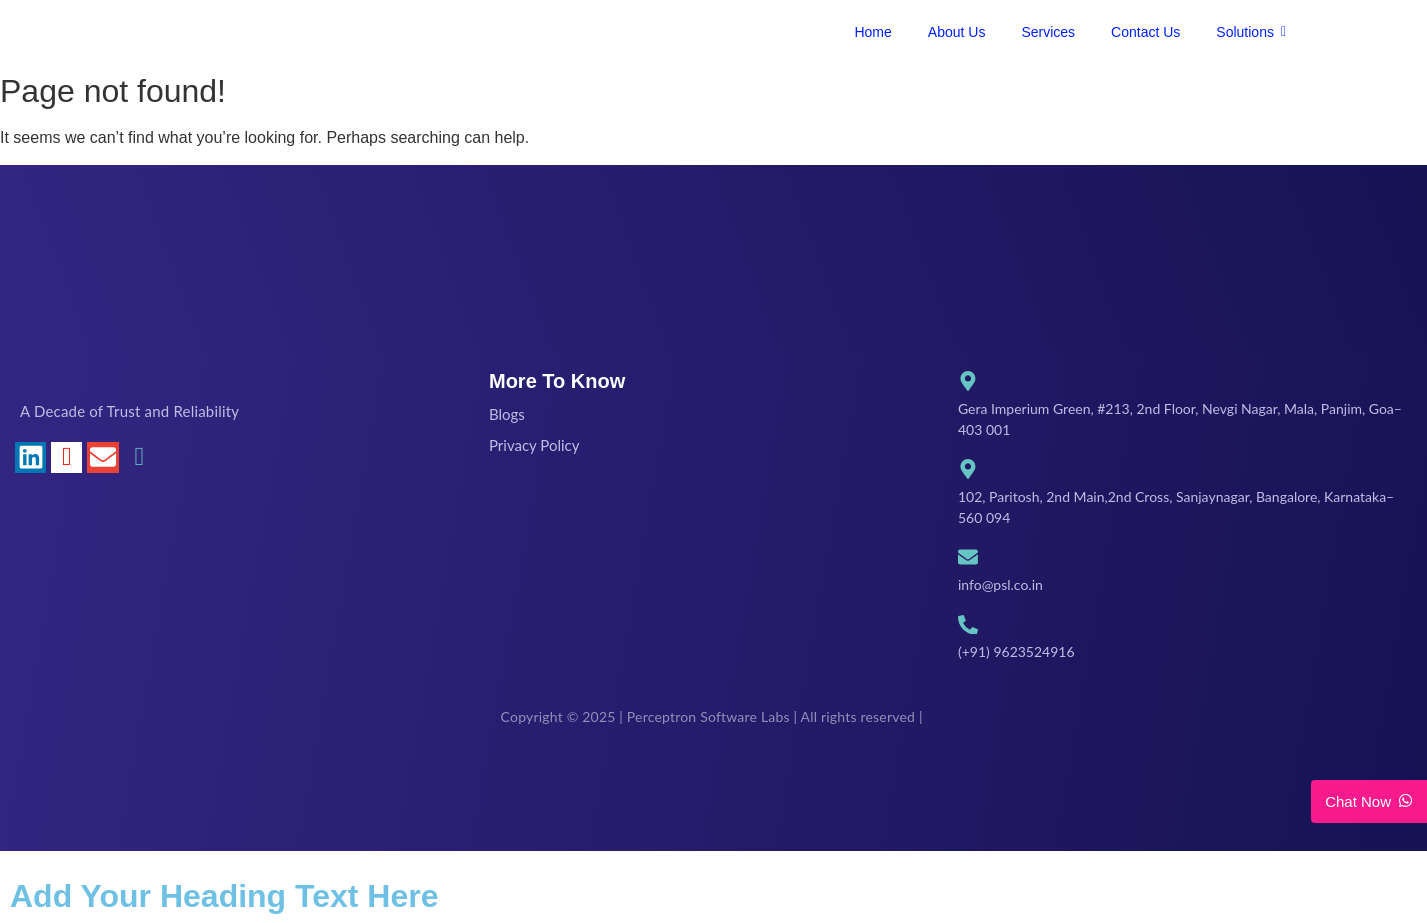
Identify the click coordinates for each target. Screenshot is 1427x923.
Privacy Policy (534, 445)
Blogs (507, 414)
